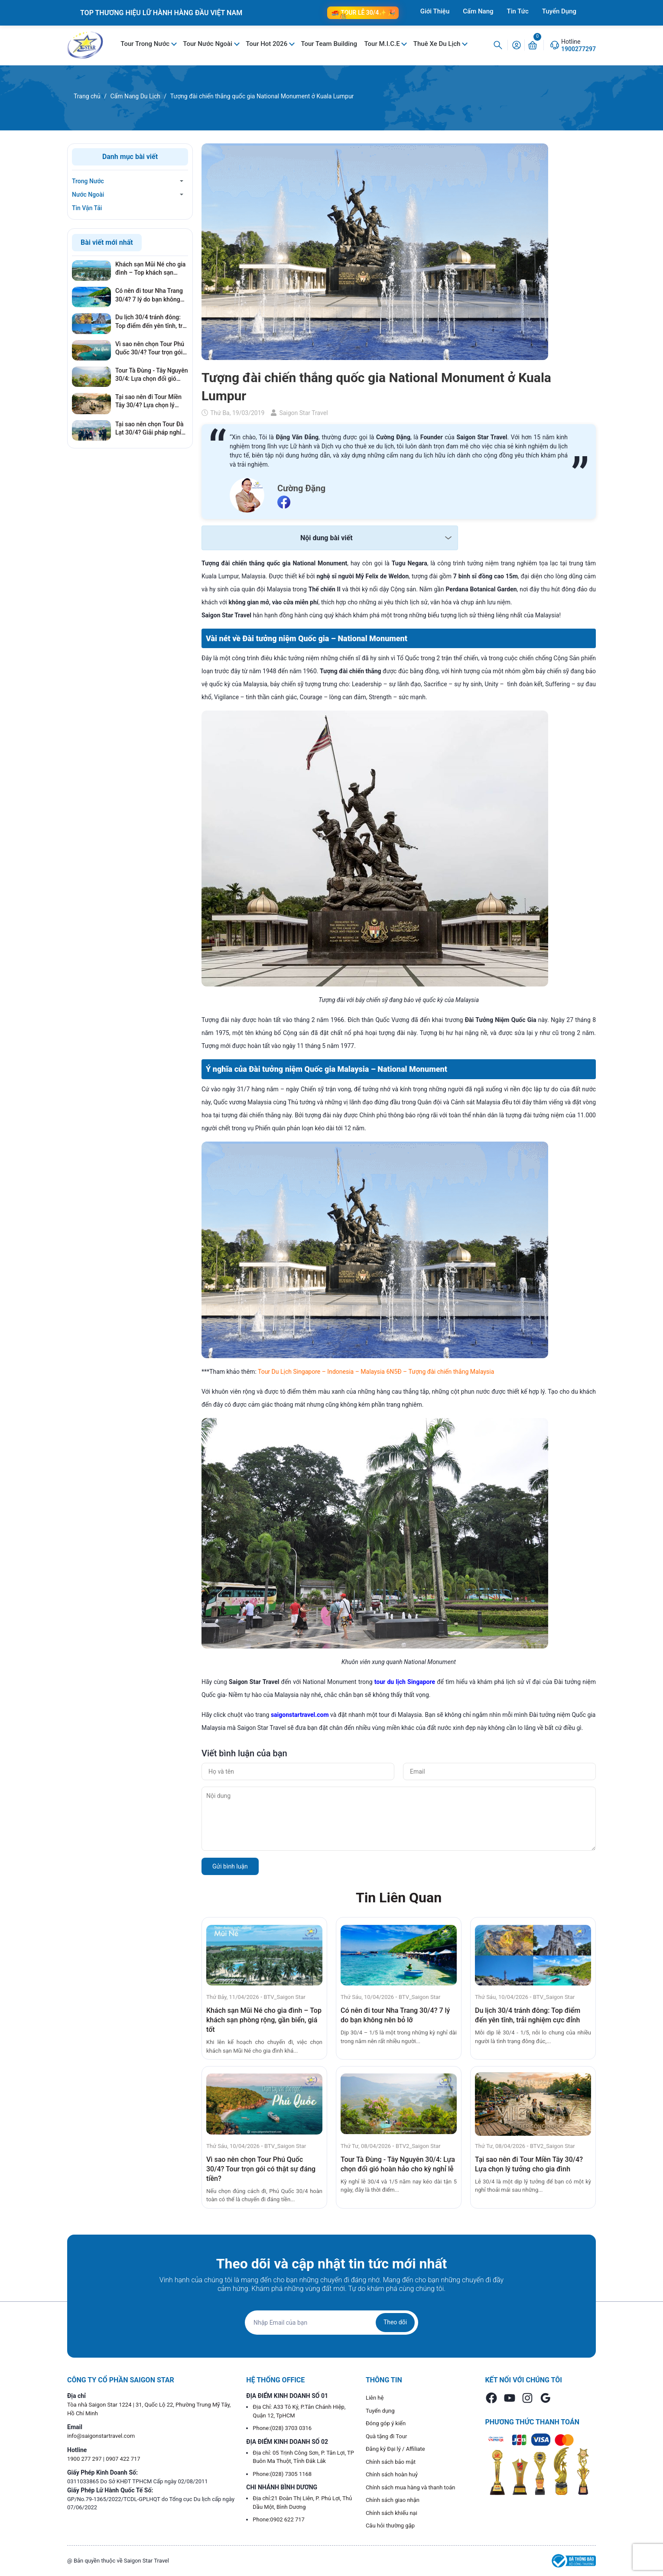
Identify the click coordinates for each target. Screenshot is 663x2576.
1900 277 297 (85, 2459)
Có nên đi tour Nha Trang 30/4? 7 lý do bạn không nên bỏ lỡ (149, 295)
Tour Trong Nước (145, 44)
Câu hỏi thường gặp (390, 2525)
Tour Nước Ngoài (208, 44)
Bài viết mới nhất (107, 242)
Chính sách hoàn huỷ (392, 2474)
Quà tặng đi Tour (386, 2436)
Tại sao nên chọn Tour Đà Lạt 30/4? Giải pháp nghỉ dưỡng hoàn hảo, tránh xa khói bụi (149, 429)
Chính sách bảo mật (391, 2462)
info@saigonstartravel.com (101, 2436)
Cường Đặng (301, 488)
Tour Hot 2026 (267, 44)
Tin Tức (518, 11)
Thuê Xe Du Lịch (437, 44)
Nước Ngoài (88, 194)
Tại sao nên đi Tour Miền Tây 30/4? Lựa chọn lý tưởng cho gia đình (148, 401)
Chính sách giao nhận (392, 2500)
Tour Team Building (329, 44)
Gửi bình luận (230, 1866)
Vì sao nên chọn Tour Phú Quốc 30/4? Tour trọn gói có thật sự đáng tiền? (260, 2169)
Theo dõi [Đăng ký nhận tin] (395, 2322)
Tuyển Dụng (559, 11)
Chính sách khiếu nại (391, 2513)
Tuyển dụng (380, 2410)
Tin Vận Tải (87, 207)
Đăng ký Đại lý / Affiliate (395, 2449)
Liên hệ (375, 2397)
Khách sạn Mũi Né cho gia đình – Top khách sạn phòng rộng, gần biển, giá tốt (264, 2020)
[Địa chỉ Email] (331, 2322)
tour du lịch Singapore (404, 1681)
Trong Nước (88, 181)
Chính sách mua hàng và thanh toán (410, 2487)
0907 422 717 (123, 2459)
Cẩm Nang (478, 11)
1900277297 (578, 49)
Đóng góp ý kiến (386, 2423)
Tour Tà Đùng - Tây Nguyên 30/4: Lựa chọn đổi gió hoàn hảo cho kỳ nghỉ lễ (151, 375)
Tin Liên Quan (399, 1897)
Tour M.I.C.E (382, 44)
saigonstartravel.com (300, 1714)
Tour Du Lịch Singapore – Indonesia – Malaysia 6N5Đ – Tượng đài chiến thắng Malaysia (376, 1371)
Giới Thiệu (435, 11)
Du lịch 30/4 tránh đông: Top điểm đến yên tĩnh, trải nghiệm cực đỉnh (151, 322)
